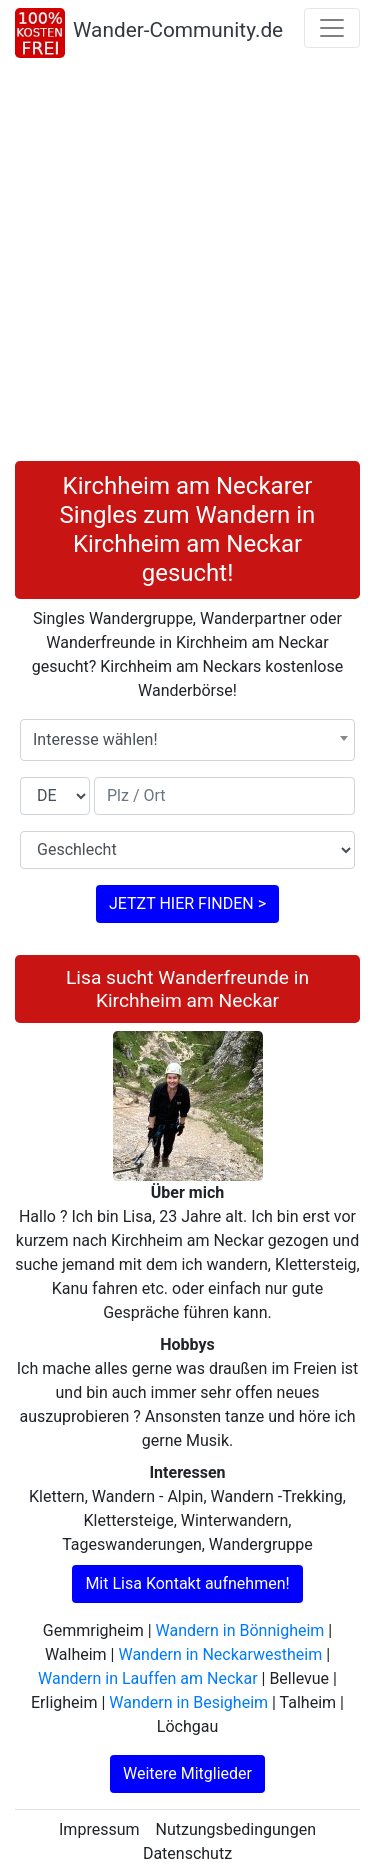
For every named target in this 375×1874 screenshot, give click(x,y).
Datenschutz (187, 1853)
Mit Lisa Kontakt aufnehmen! (187, 1583)
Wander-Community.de (178, 30)
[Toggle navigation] (332, 28)
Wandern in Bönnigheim (240, 1630)
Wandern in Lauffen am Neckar (147, 1678)
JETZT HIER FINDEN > (187, 903)
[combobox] (187, 740)
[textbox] (187, 740)
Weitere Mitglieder (187, 1773)
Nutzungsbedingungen (236, 1829)
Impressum (99, 1829)
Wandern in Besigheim (188, 1702)
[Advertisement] (187, 263)
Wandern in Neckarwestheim (220, 1654)
